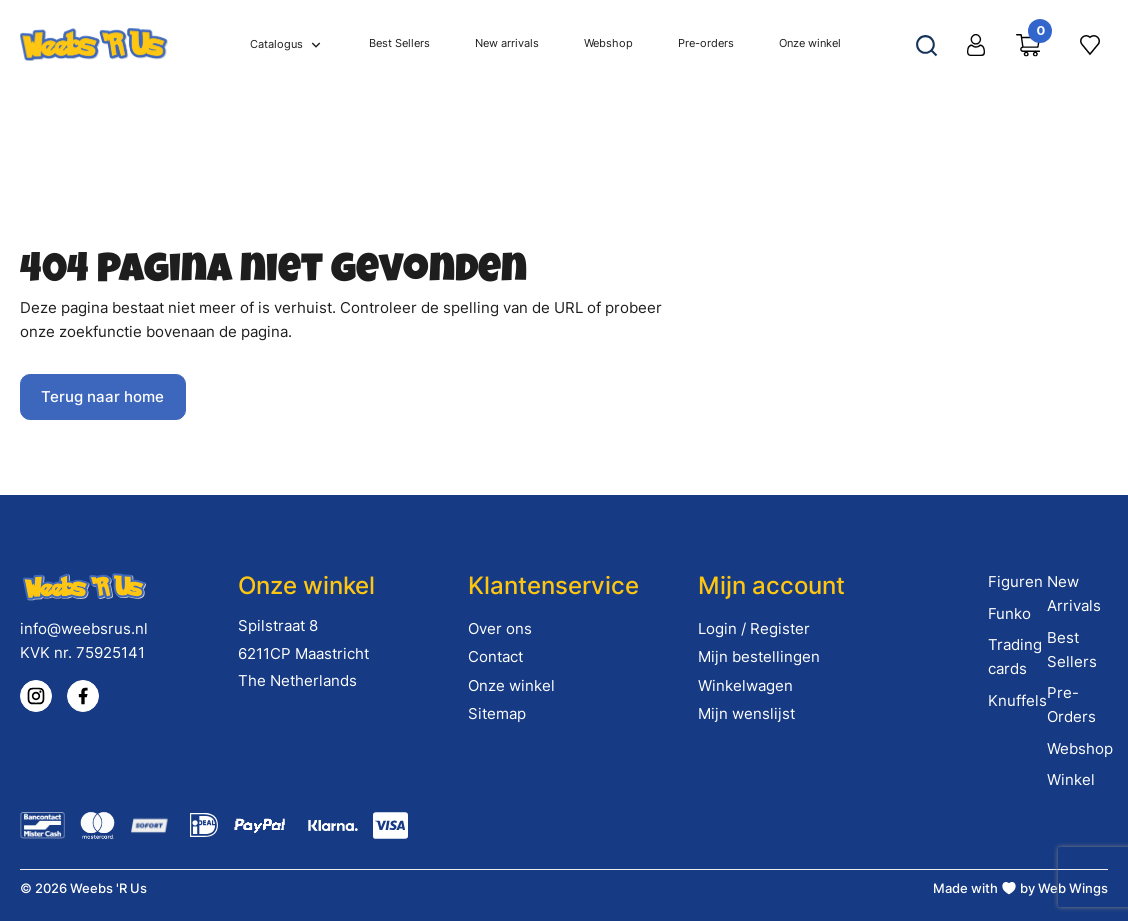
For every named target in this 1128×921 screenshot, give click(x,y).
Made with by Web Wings (1020, 888)
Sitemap (497, 713)
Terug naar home (102, 396)
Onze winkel (511, 685)
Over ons (500, 628)
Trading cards (1015, 656)
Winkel (1071, 779)
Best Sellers (1072, 649)
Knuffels (1017, 700)
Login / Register (754, 628)
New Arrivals (1074, 593)
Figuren (1015, 581)
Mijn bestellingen (759, 656)
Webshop (1080, 748)
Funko (1009, 613)
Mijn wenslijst (746, 713)
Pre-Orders (1071, 704)
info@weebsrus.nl (84, 628)
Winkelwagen (745, 685)
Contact (495, 656)
